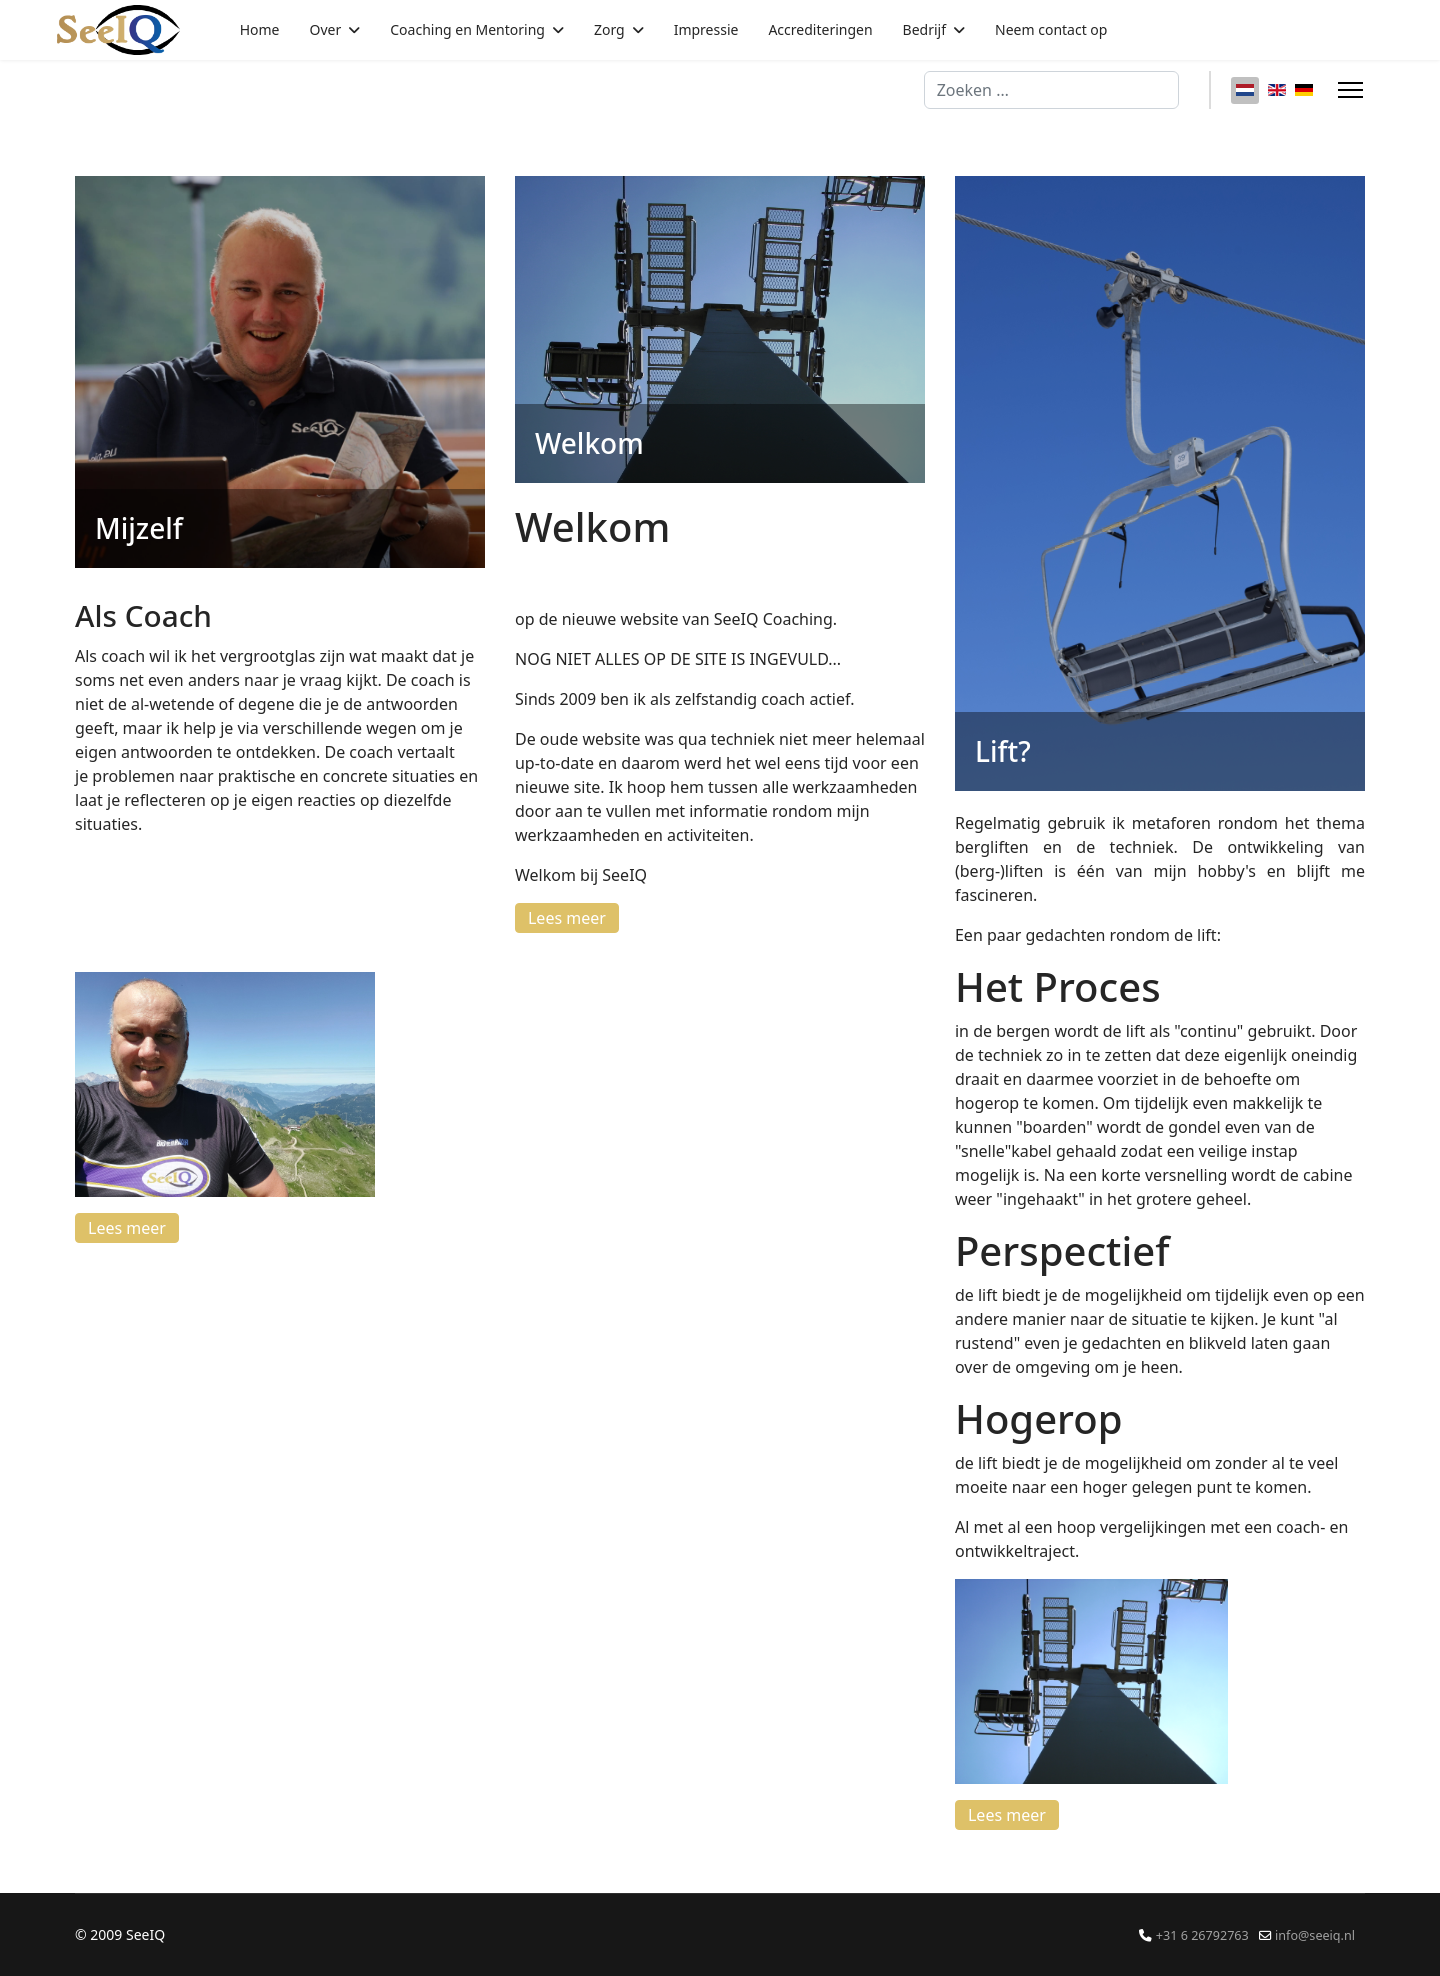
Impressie (706, 29)
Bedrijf (924, 29)
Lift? (1003, 751)
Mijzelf (139, 528)
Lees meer (127, 1228)
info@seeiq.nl (1315, 1935)
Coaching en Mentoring (467, 29)
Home (260, 29)
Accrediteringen (820, 29)
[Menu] (1350, 90)
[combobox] (1051, 90)
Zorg (609, 29)
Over (326, 29)
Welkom (589, 443)
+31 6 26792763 (1202, 1935)
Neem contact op (1051, 29)
